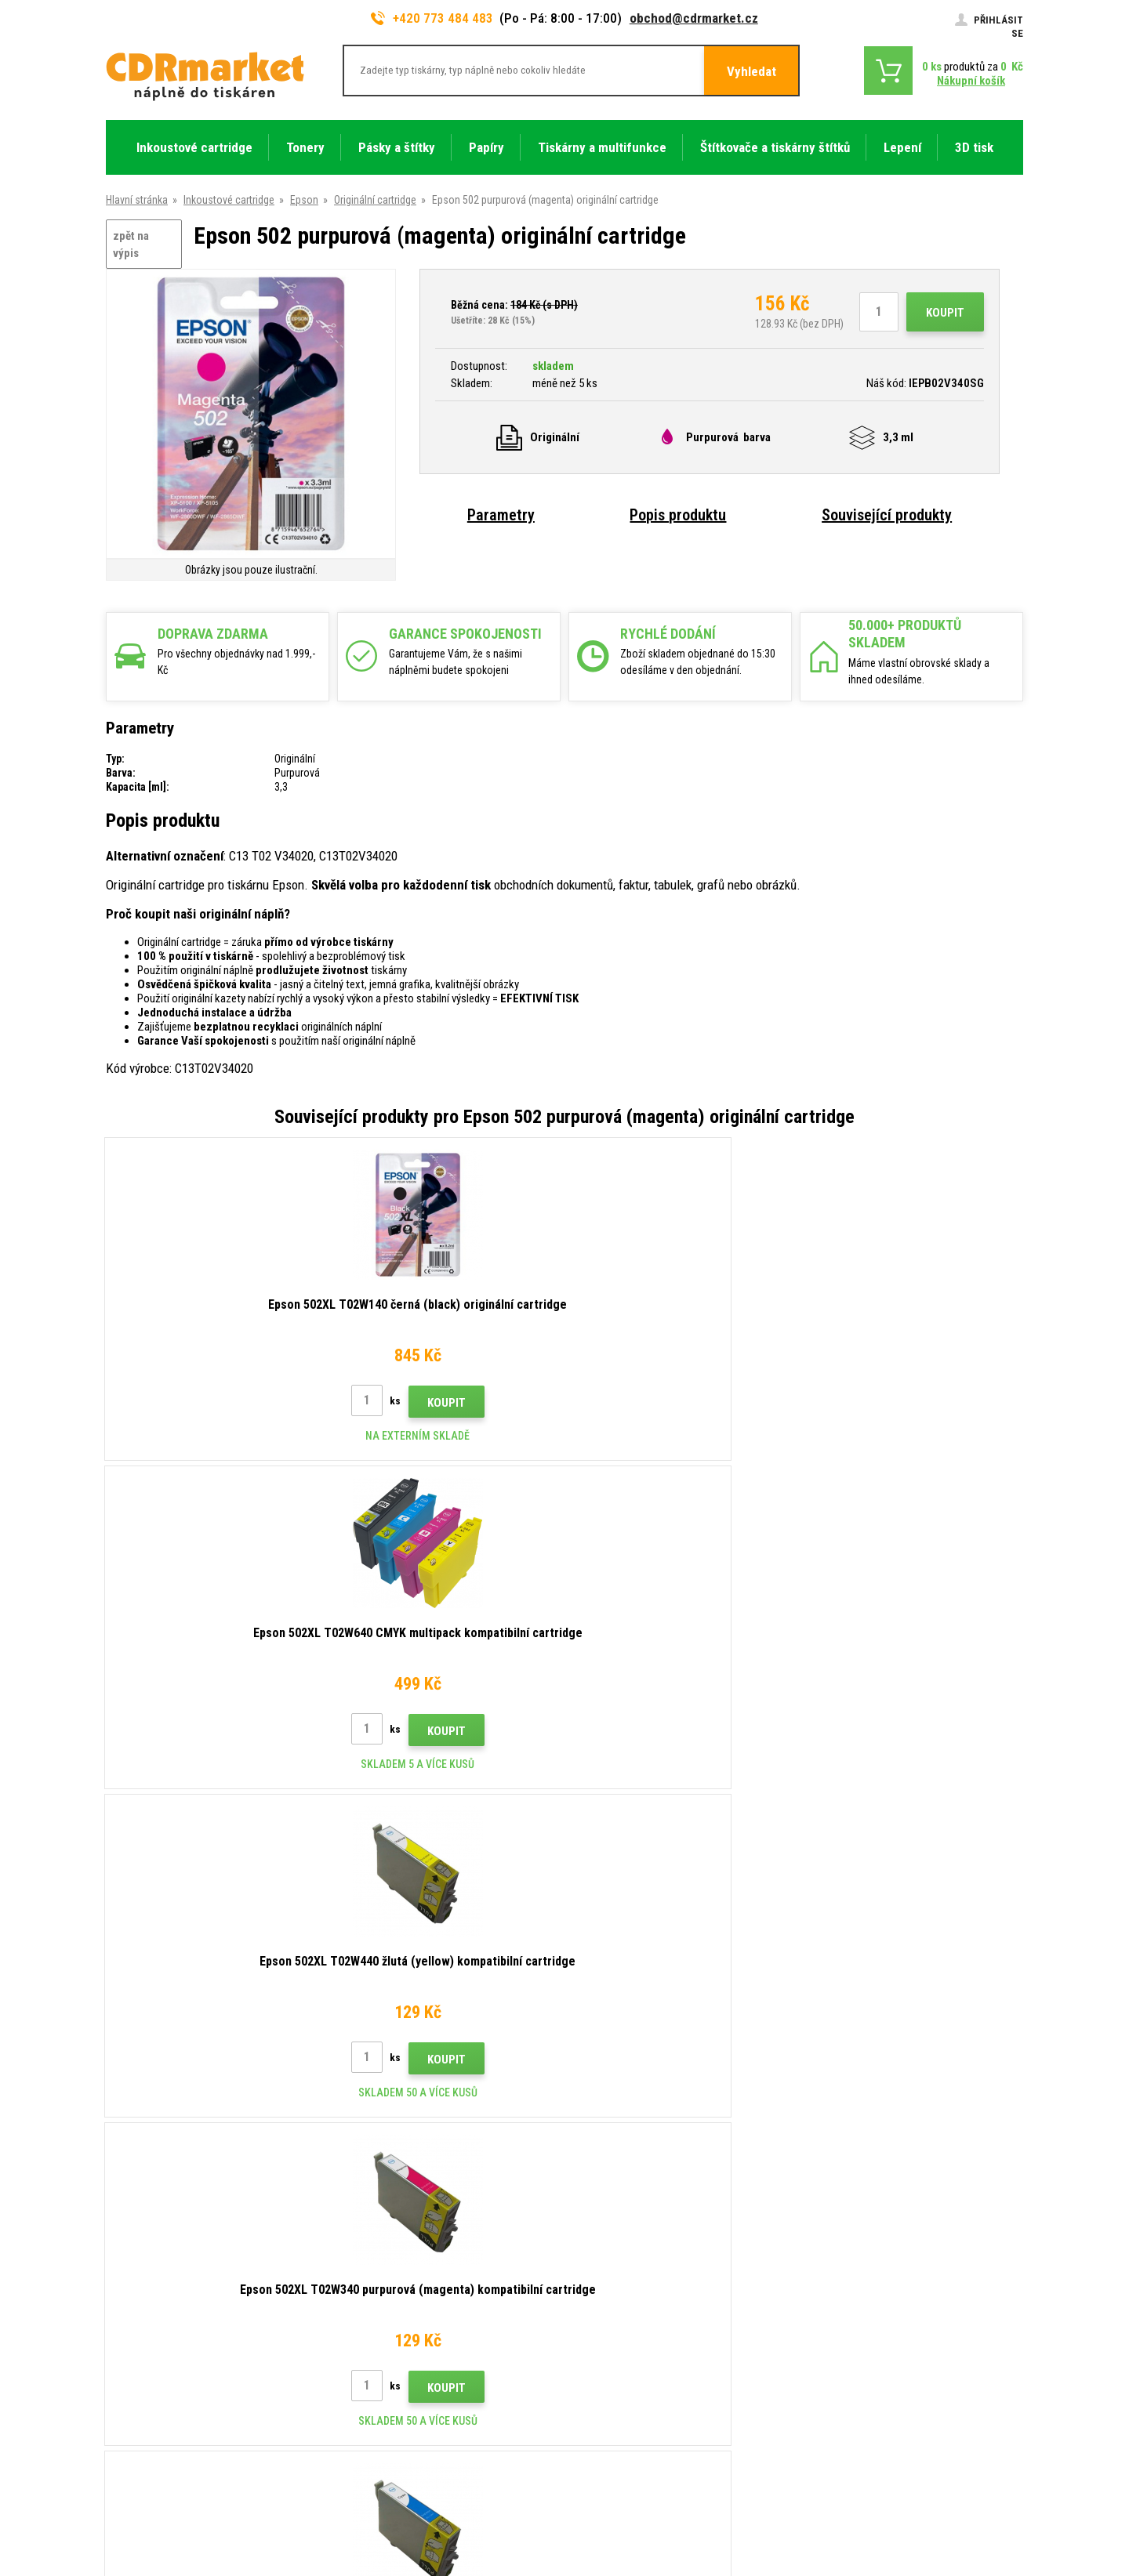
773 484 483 (173, 2207)
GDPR (355, 2363)
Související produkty (887, 514)
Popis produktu (678, 514)
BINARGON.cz (993, 2502)
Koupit (945, 313)
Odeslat (835, 2100)
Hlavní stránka (137, 200)
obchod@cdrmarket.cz (694, 18)
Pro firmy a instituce (387, 2386)
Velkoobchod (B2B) (386, 2270)
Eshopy (850, 2502)
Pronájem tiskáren (383, 2409)
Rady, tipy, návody (381, 2224)
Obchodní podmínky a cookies (410, 2340)
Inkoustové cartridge (228, 200)
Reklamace (367, 2317)
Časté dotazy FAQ (383, 2294)
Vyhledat (751, 71)
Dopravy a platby (379, 2248)
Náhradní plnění (376, 2433)
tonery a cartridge (665, 2555)
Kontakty (362, 2201)
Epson (304, 200)
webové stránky (912, 2502)
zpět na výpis (131, 245)
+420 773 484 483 (432, 18)
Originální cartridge (375, 200)
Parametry (501, 514)
